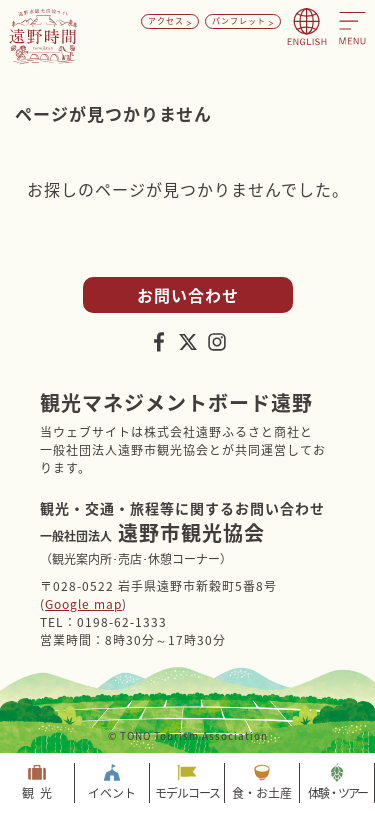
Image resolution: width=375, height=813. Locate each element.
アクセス (166, 21)
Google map (83, 604)
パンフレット (239, 21)
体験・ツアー (337, 793)
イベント (112, 793)
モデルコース (187, 793)
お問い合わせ (188, 295)
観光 (40, 793)
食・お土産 (262, 793)
